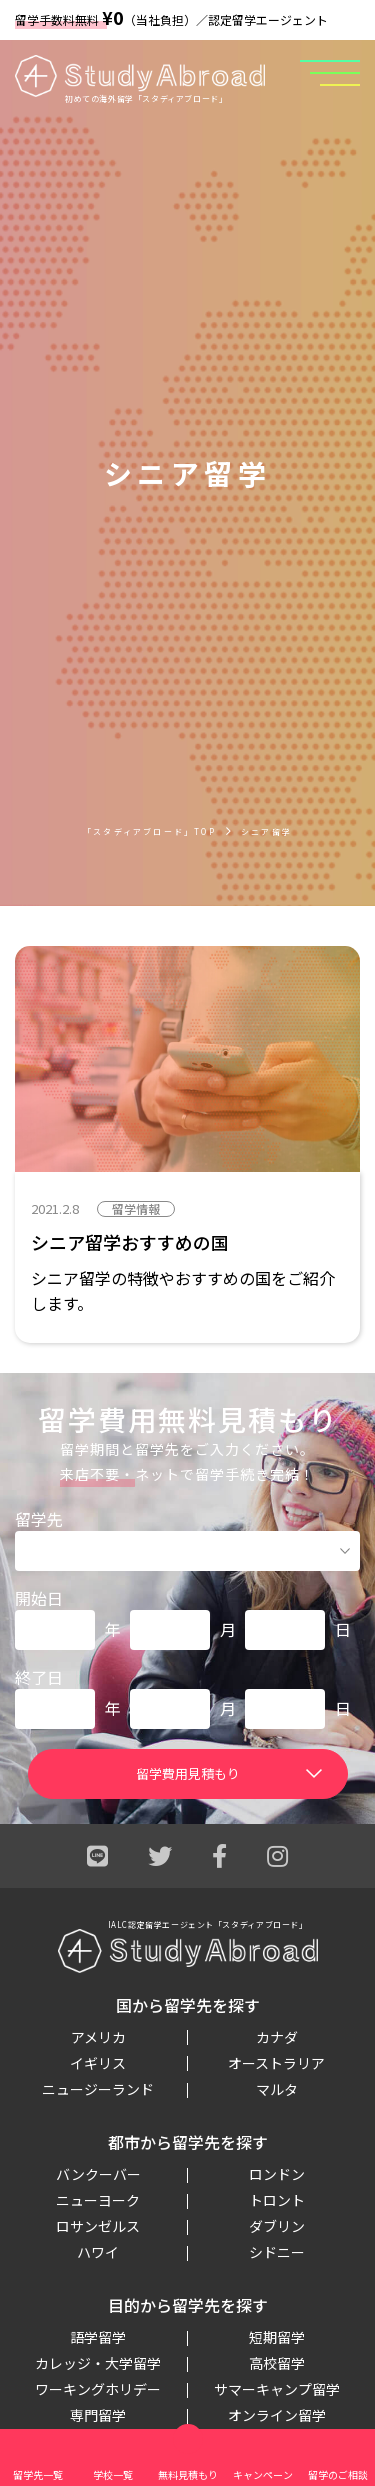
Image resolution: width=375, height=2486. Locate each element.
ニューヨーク (98, 2200)
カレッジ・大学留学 (98, 2363)
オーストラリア (276, 2063)
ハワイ (98, 2252)
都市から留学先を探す (188, 2142)
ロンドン (277, 2174)
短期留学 (277, 2337)
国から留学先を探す (188, 2005)
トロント (277, 2200)
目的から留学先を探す (188, 2305)
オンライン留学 (277, 2415)
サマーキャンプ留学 (277, 2389)
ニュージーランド (98, 2089)
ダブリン (277, 2226)
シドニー (277, 2252)
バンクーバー (98, 2174)
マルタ (277, 2089)
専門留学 (98, 2415)
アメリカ (98, 2037)
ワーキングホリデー (98, 2389)
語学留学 (98, 2337)
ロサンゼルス (98, 2226)
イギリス (98, 2063)
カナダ (277, 2037)
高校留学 (277, 2363)
